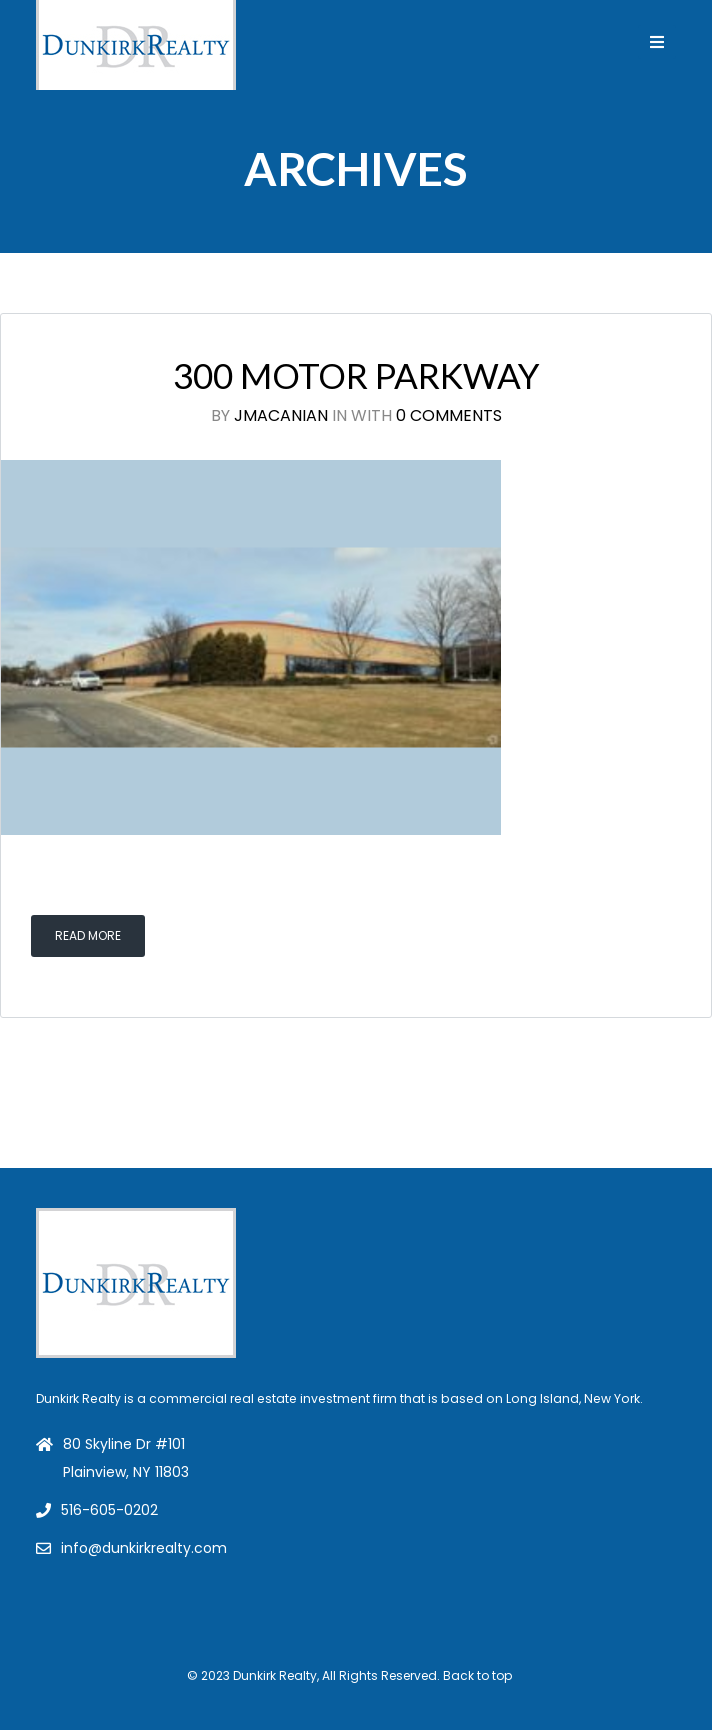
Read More (88, 935)
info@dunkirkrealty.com (144, 1548)
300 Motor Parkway (356, 375)
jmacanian (281, 415)
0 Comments (449, 415)
